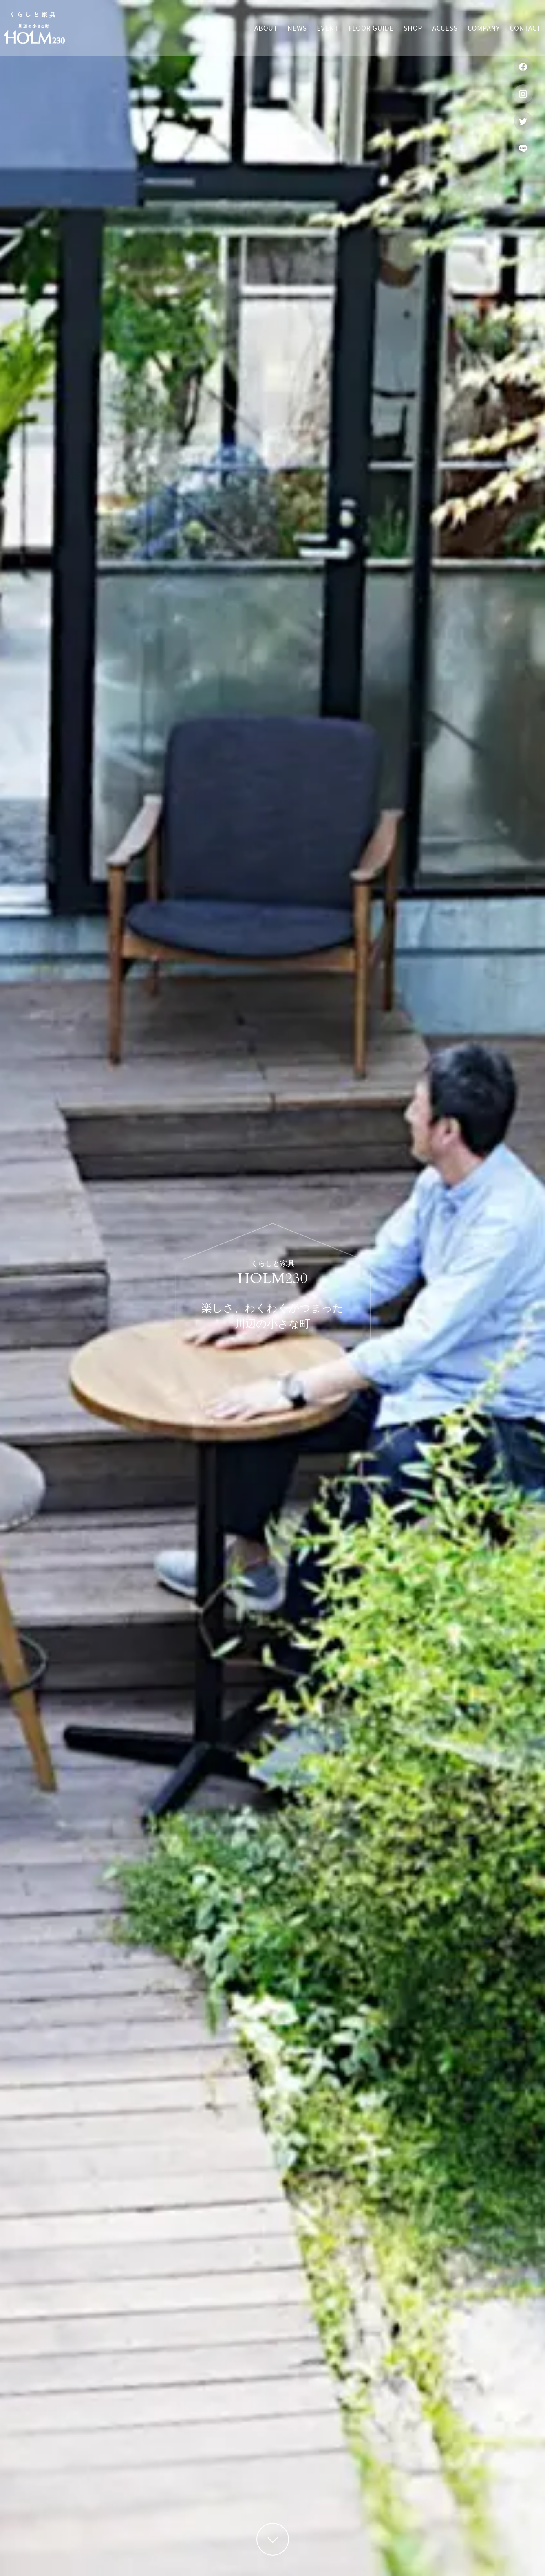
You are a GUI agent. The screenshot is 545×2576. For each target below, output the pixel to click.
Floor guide (371, 28)
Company (484, 28)
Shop (413, 28)
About (266, 28)
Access (445, 28)
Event (327, 28)
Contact (525, 28)
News (297, 28)
